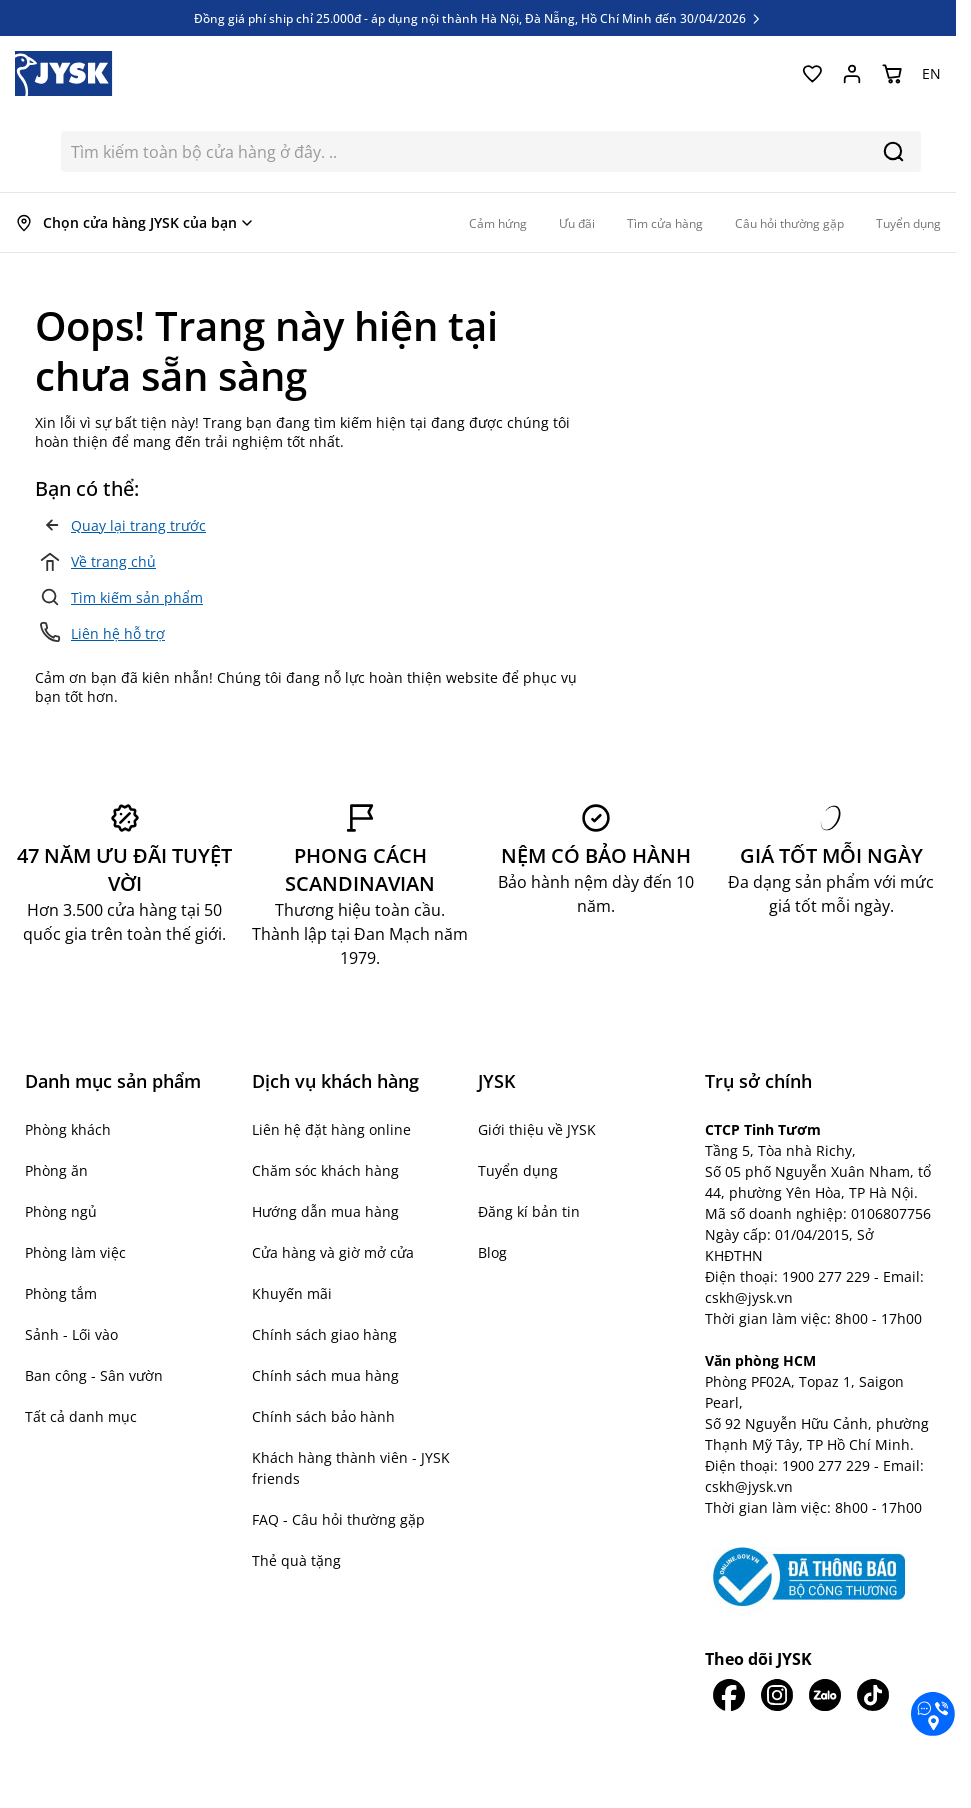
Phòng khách (68, 1129)
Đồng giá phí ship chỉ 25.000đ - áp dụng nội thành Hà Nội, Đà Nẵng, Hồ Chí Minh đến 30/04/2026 (478, 18)
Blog (492, 1252)
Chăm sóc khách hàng (325, 1170)
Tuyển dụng (518, 1170)
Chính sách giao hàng (324, 1334)
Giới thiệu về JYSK (537, 1129)
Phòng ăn (56, 1170)
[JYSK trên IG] (777, 1695)
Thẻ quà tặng (296, 1560)
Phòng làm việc (75, 1252)
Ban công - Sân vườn (94, 1375)
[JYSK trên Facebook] (729, 1695)
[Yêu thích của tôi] (812, 74)
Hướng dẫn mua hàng (325, 1211)
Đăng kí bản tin (529, 1211)
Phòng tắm (61, 1293)
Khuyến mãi (292, 1293)
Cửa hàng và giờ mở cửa (333, 1252)
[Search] (893, 151)
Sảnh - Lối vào (71, 1334)
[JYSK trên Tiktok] (873, 1695)
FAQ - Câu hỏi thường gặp (338, 1519)
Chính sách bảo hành (323, 1416)
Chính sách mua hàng (325, 1375)
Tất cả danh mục (81, 1416)
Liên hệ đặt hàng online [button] (331, 1129)
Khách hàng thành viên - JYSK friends (351, 1468)
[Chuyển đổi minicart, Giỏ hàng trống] (892, 74)
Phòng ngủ (61, 1211)
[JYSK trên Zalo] (825, 1695)
